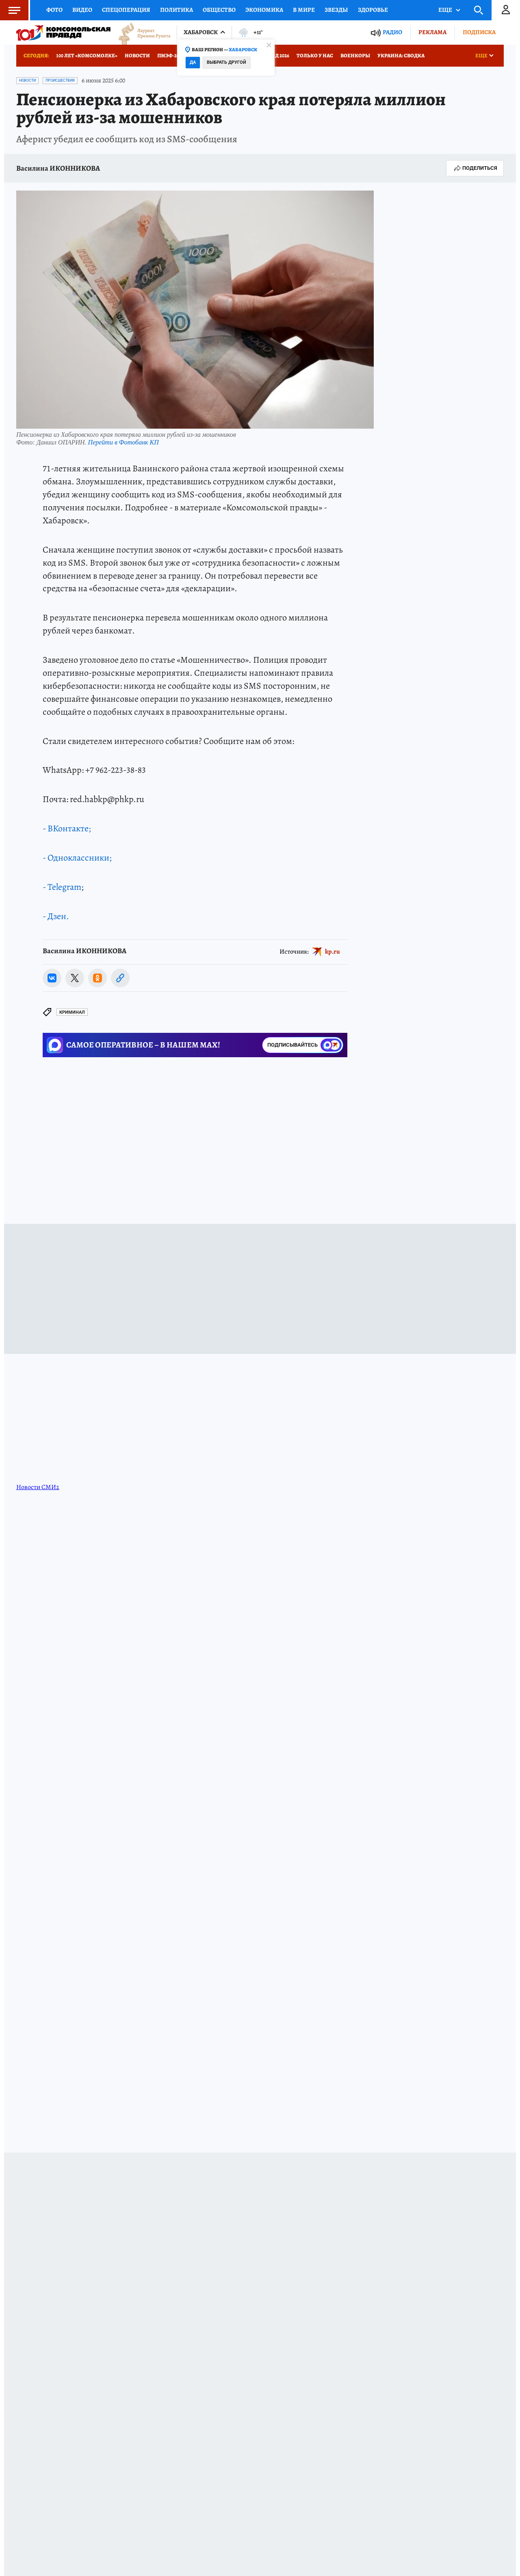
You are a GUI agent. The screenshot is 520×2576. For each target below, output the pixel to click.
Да (193, 62)
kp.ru (332, 951)
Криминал (72, 1012)
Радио (392, 32)
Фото (54, 10)
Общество (219, 10)
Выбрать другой (226, 62)
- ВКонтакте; (67, 828)
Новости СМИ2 (37, 1487)
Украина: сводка (401, 55)
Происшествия (60, 80)
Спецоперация (126, 10)
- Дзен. (56, 916)
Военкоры (355, 55)
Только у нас (315, 55)
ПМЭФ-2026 (170, 55)
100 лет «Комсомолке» (86, 55)
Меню (10, 10)
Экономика (264, 10)
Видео (82, 10)
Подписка (479, 32)
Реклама (432, 32)
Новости (137, 55)
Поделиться (475, 168)
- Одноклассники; (77, 858)
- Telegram (62, 887)
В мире (304, 10)
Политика (176, 10)
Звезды (336, 10)
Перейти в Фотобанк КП (123, 442)
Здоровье (373, 10)
